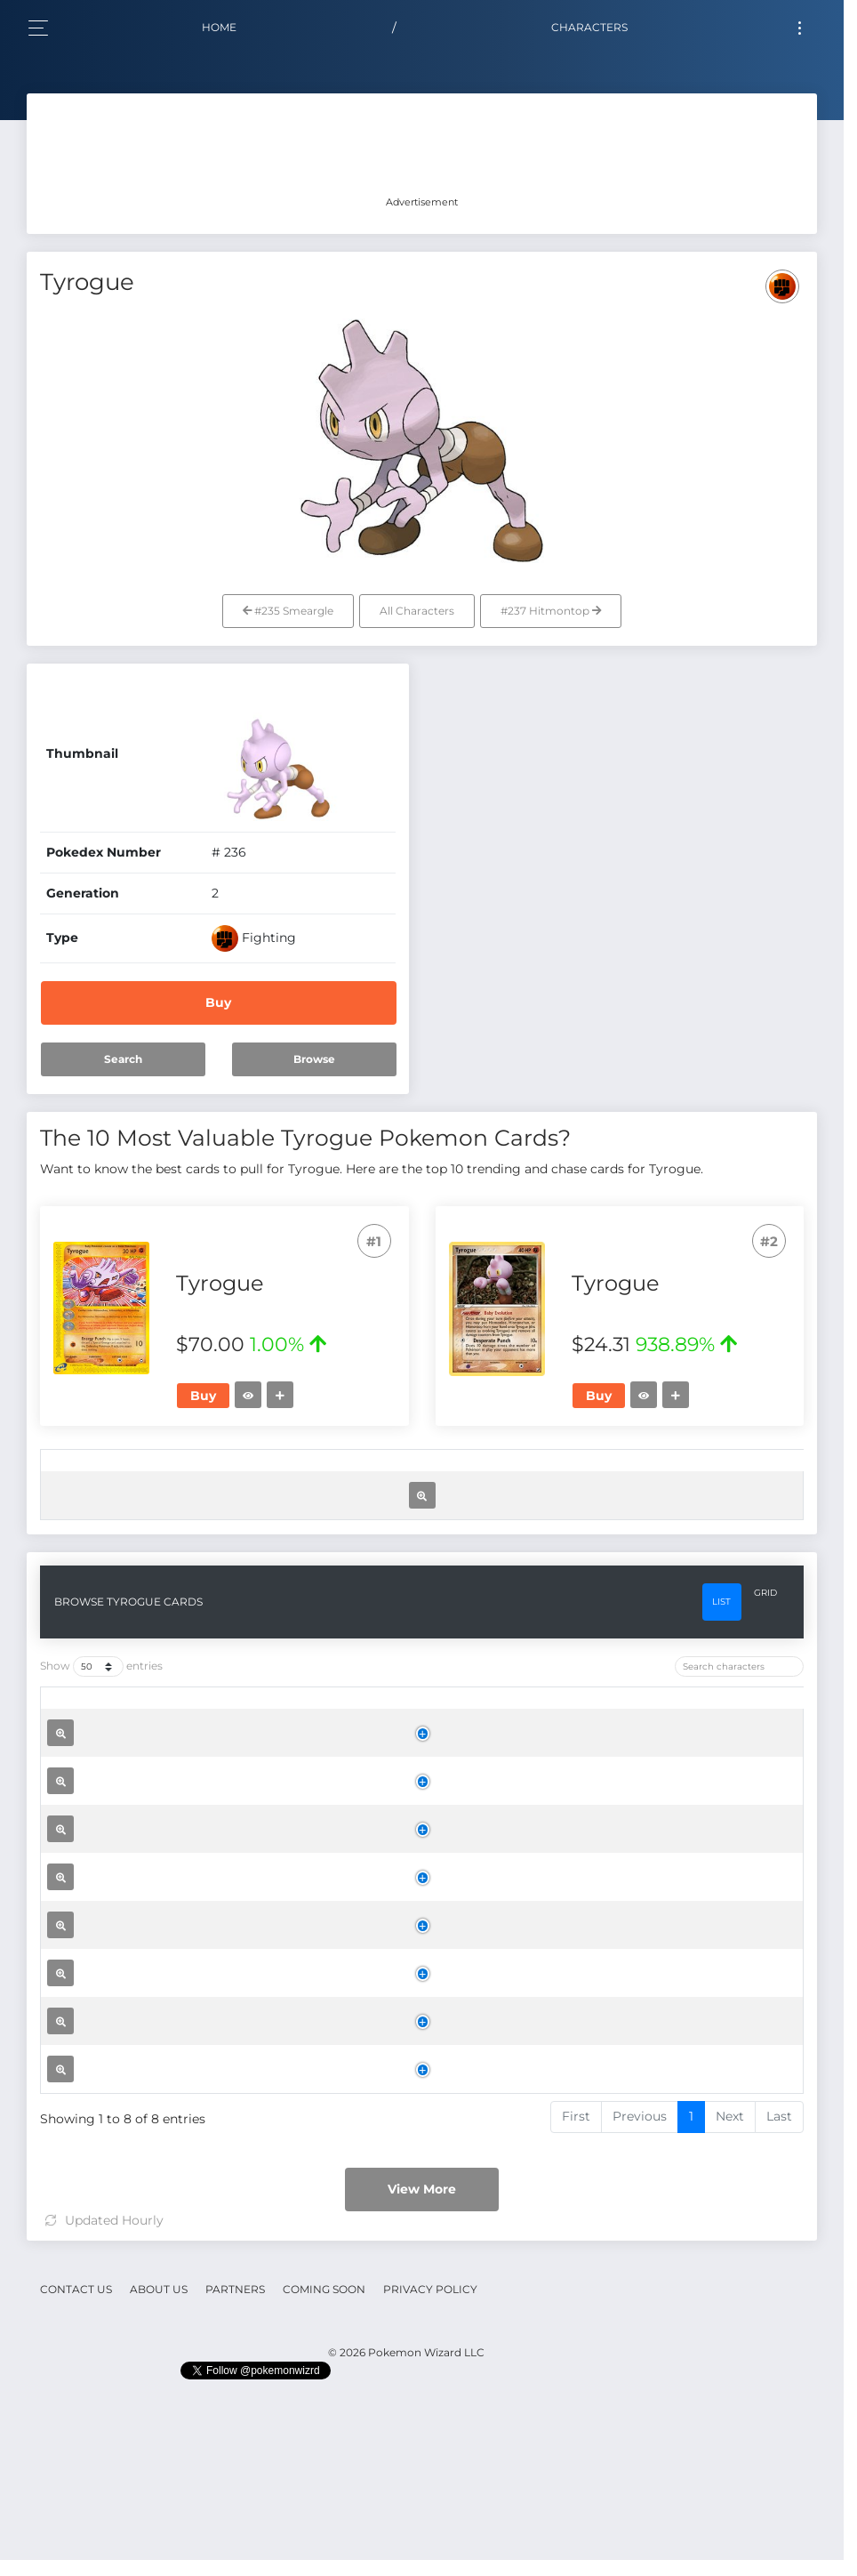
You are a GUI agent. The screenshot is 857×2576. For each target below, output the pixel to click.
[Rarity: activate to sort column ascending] (433, 1475)
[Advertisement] (422, 147)
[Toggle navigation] (799, 28)
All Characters (417, 610)
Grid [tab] (765, 1753)
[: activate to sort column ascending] (65, 1475)
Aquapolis (342, 1951)
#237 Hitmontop (551, 610)
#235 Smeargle (288, 610)
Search (123, 1059)
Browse (314, 1059)
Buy (218, 1002)
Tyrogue (249, 1584)
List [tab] (721, 1761)
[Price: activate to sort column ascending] (529, 1475)
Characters (589, 27)
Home (219, 27)
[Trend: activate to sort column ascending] (623, 1475)
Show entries (101, 1826)
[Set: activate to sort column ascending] (343, 1475)
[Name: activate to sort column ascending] (260, 1475)
